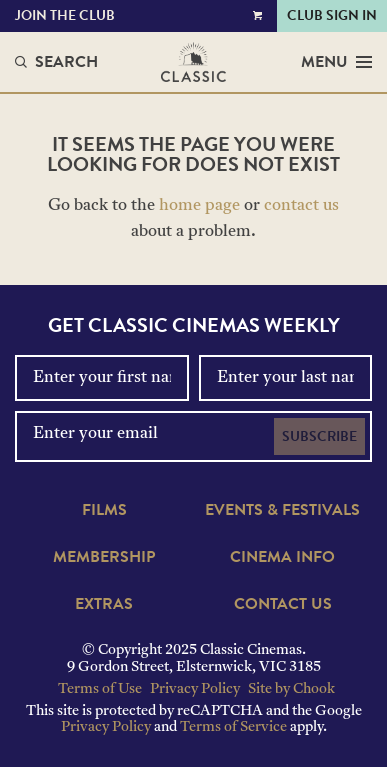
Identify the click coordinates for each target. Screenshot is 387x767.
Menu (336, 62)
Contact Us (283, 604)
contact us (301, 206)
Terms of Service (233, 727)
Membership (104, 557)
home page (199, 206)
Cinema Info (282, 557)
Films (104, 510)
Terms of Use (100, 689)
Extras (104, 604)
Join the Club (65, 15)
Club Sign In (332, 15)
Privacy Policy (195, 689)
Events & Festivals (282, 510)
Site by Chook (291, 689)
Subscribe (319, 436)
